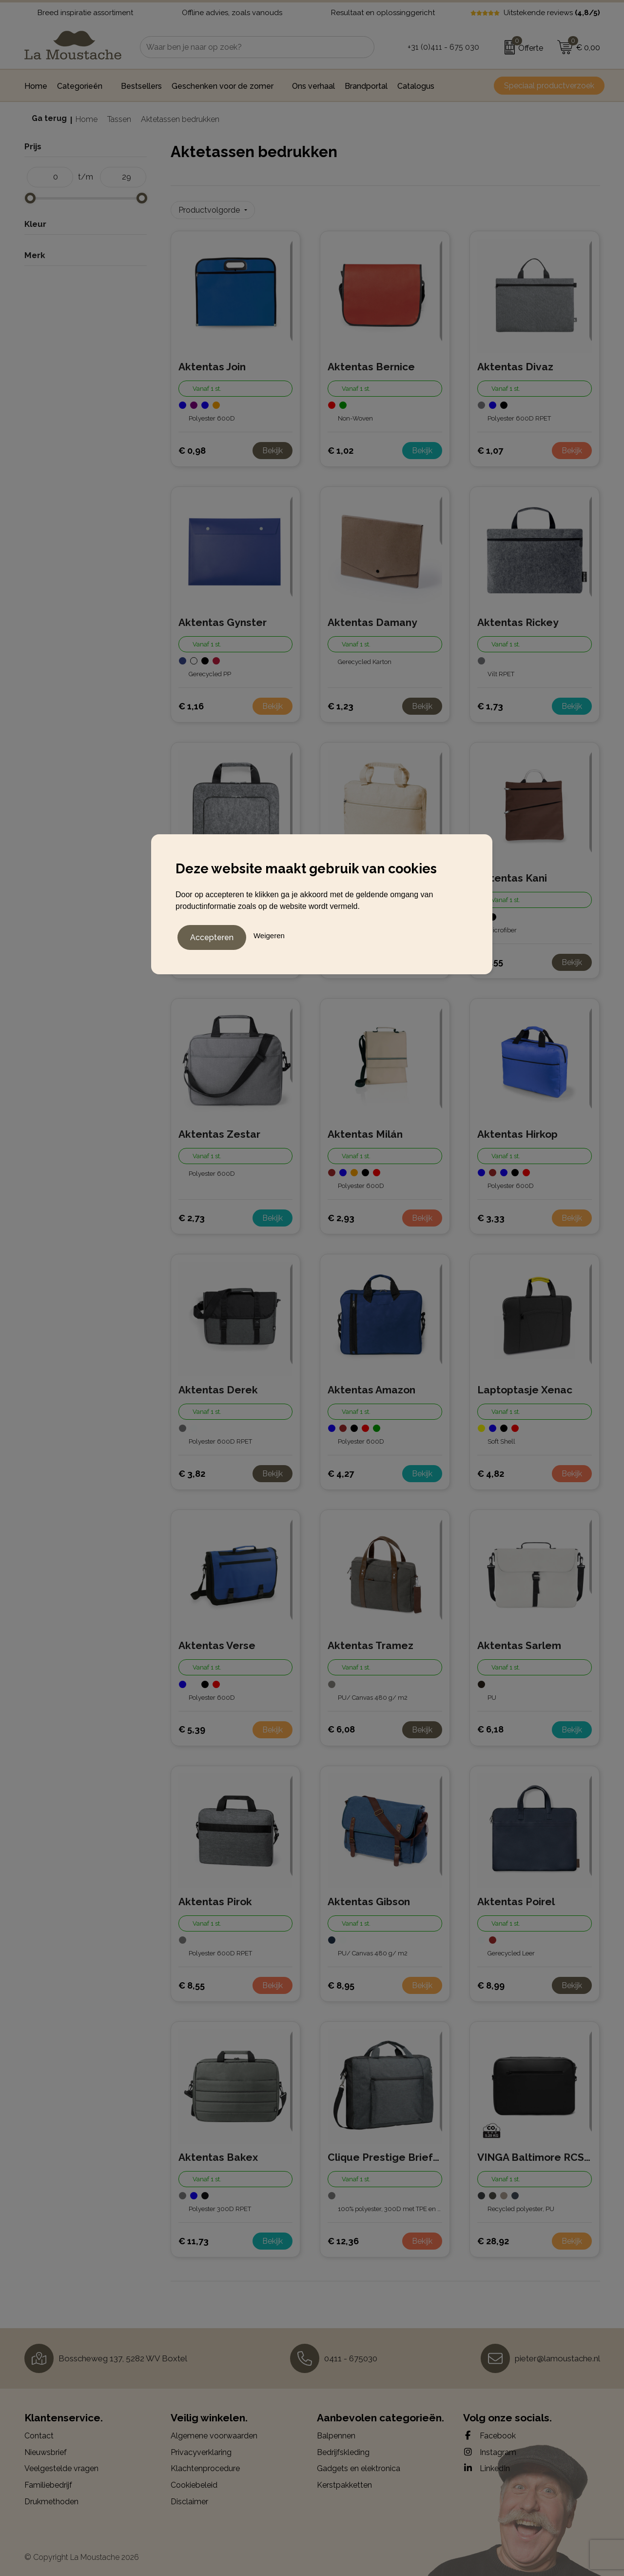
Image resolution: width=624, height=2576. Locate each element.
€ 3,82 (191, 1470)
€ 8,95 (341, 1982)
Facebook (489, 2432)
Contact (39, 2432)
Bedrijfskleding (343, 2449)
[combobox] (246, 47)
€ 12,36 (343, 2238)
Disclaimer (189, 2498)
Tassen (119, 119)
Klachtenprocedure (205, 2465)
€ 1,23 (340, 703)
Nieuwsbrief (45, 2449)
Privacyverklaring (201, 2449)
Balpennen (336, 2432)
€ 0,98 (192, 447)
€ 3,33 (491, 1214)
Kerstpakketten (344, 2481)
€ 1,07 (490, 447)
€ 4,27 (341, 1470)
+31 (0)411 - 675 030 (443, 47)
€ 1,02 (340, 447)
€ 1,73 (490, 703)
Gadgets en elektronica (358, 2465)
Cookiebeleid (194, 2481)
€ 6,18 (490, 1726)
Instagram (489, 2449)
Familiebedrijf (48, 2481)
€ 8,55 (191, 1982)
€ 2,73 (191, 1214)
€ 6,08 (341, 1726)
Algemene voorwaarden (214, 2432)
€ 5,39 (191, 1726)
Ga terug (49, 118)
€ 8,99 (491, 1982)
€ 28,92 (493, 2238)
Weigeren (269, 934)
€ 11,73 (193, 2238)
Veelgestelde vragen (61, 2465)
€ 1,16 (191, 703)
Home (87, 119)
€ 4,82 (490, 1470)
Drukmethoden (51, 2498)
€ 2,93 (341, 1214)
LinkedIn (486, 2465)
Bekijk (272, 447)
